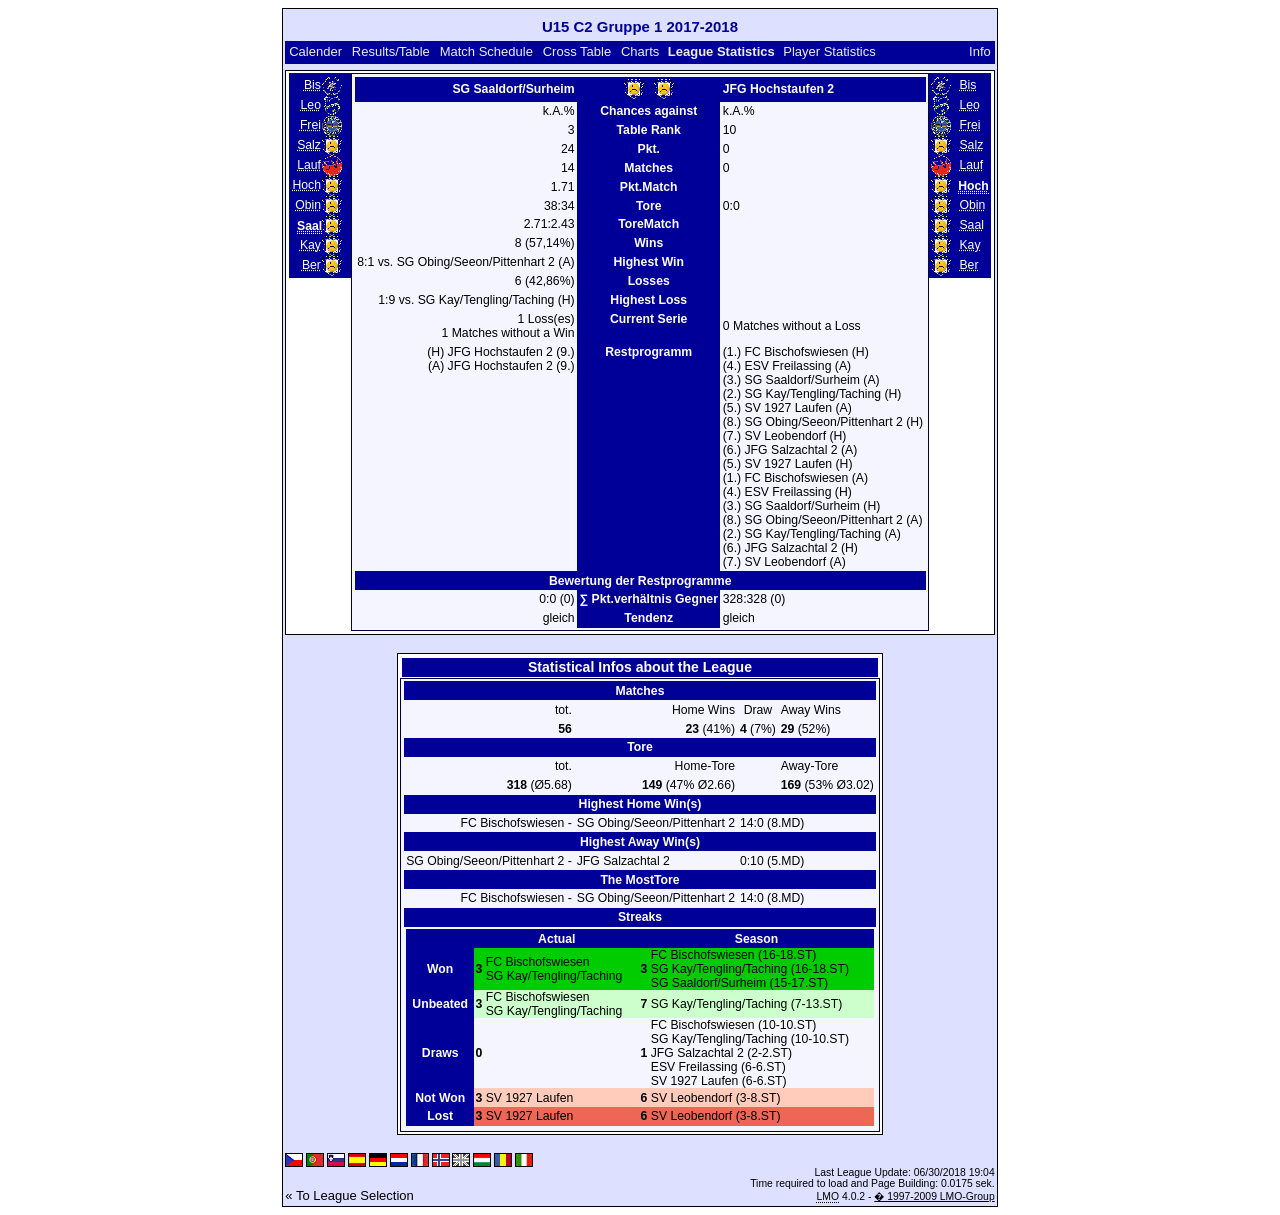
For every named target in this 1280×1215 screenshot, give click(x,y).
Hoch (306, 185)
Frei (310, 125)
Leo (311, 105)
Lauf (309, 165)
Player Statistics (829, 51)
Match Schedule (486, 51)
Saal (971, 225)
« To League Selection (349, 1195)
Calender (315, 51)
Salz (309, 145)
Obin (308, 205)
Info (980, 51)
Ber (311, 265)
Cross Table (577, 51)
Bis (312, 85)
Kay (310, 245)
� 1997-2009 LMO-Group (934, 1196)
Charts (640, 51)
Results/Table (391, 51)
